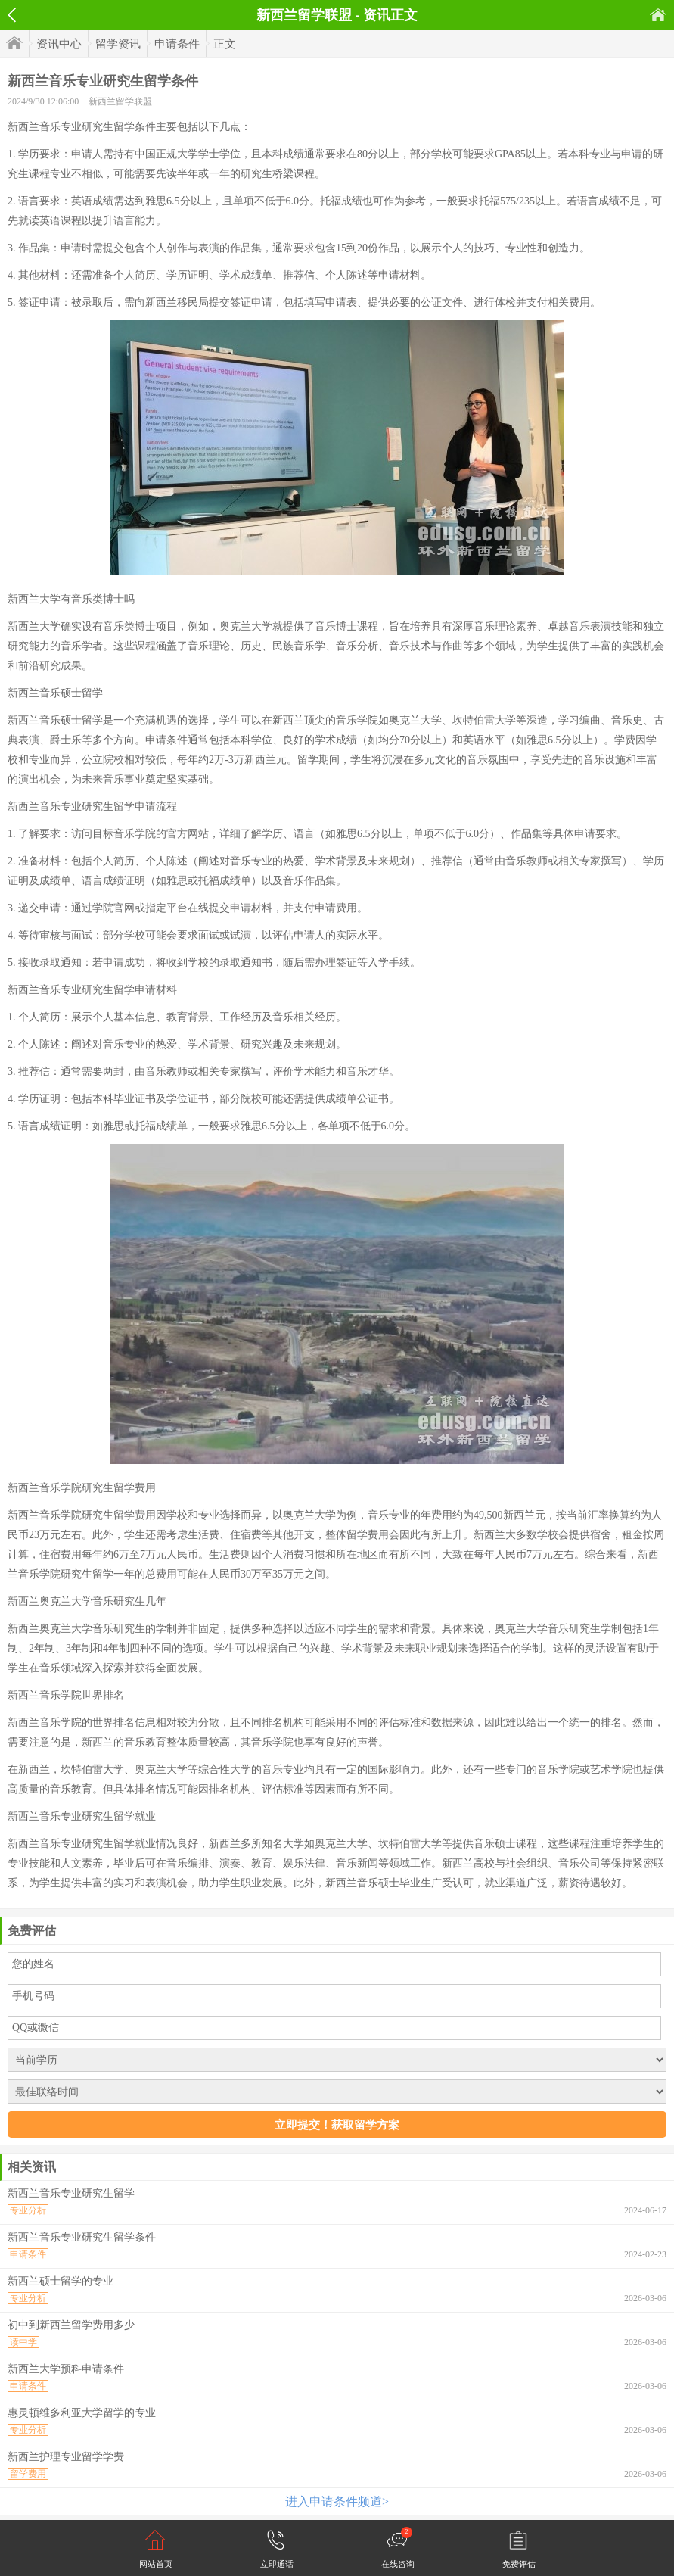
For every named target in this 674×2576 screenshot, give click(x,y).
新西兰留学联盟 (120, 101)
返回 (12, 15)
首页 (658, 14)
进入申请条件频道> (337, 2501)
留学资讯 (118, 44)
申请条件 (177, 44)
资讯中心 (59, 44)
